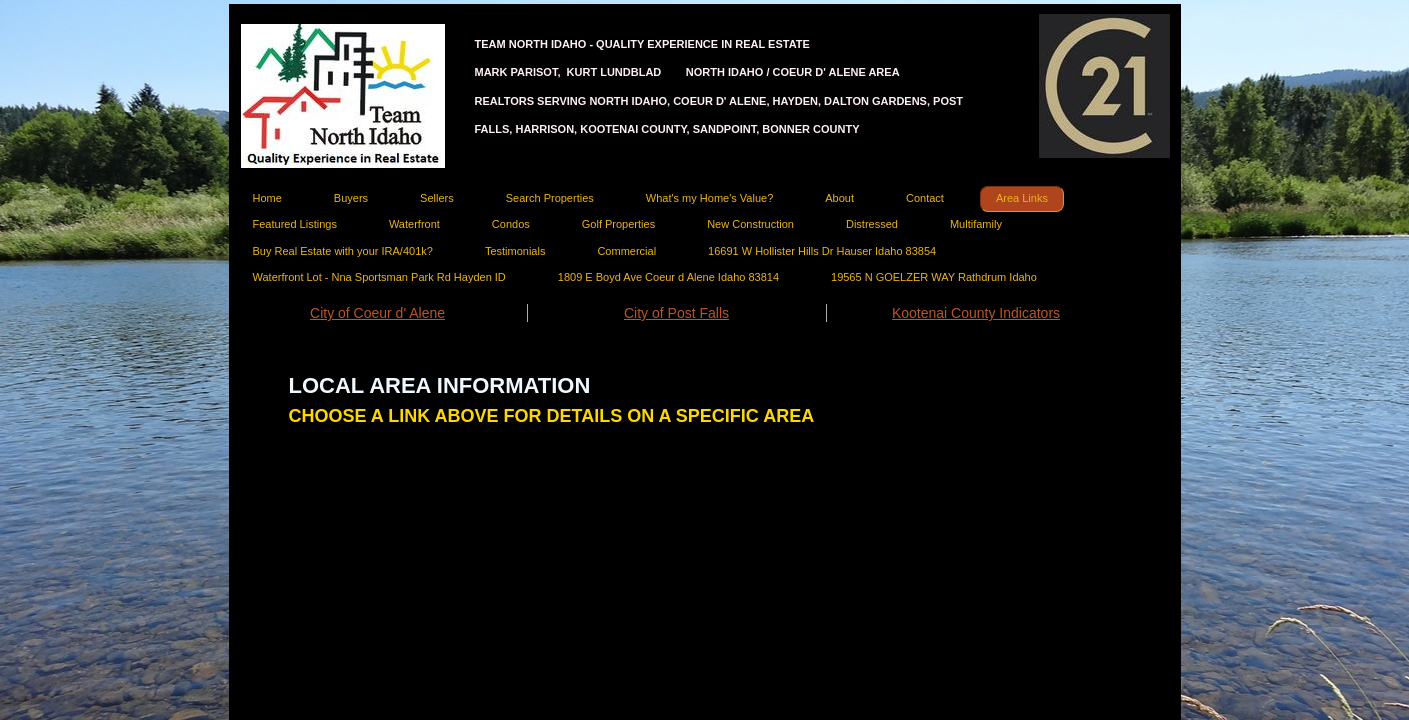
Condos (511, 224)
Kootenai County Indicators (976, 313)
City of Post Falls (676, 313)
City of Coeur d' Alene (377, 313)
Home (267, 198)
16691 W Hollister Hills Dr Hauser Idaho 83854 (822, 251)
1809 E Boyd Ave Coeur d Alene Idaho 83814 (668, 277)
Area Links (1022, 198)
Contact (925, 198)
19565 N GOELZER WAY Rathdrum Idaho (934, 277)
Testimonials (515, 251)
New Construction (750, 224)
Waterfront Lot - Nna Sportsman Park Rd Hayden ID (379, 277)
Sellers (437, 198)
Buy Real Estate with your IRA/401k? (343, 251)
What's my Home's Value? (709, 198)
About (839, 198)
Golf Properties (618, 224)
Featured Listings (295, 224)
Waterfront (414, 224)
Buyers (351, 198)
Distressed (872, 224)
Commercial (626, 251)
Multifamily (976, 224)
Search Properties (550, 198)
